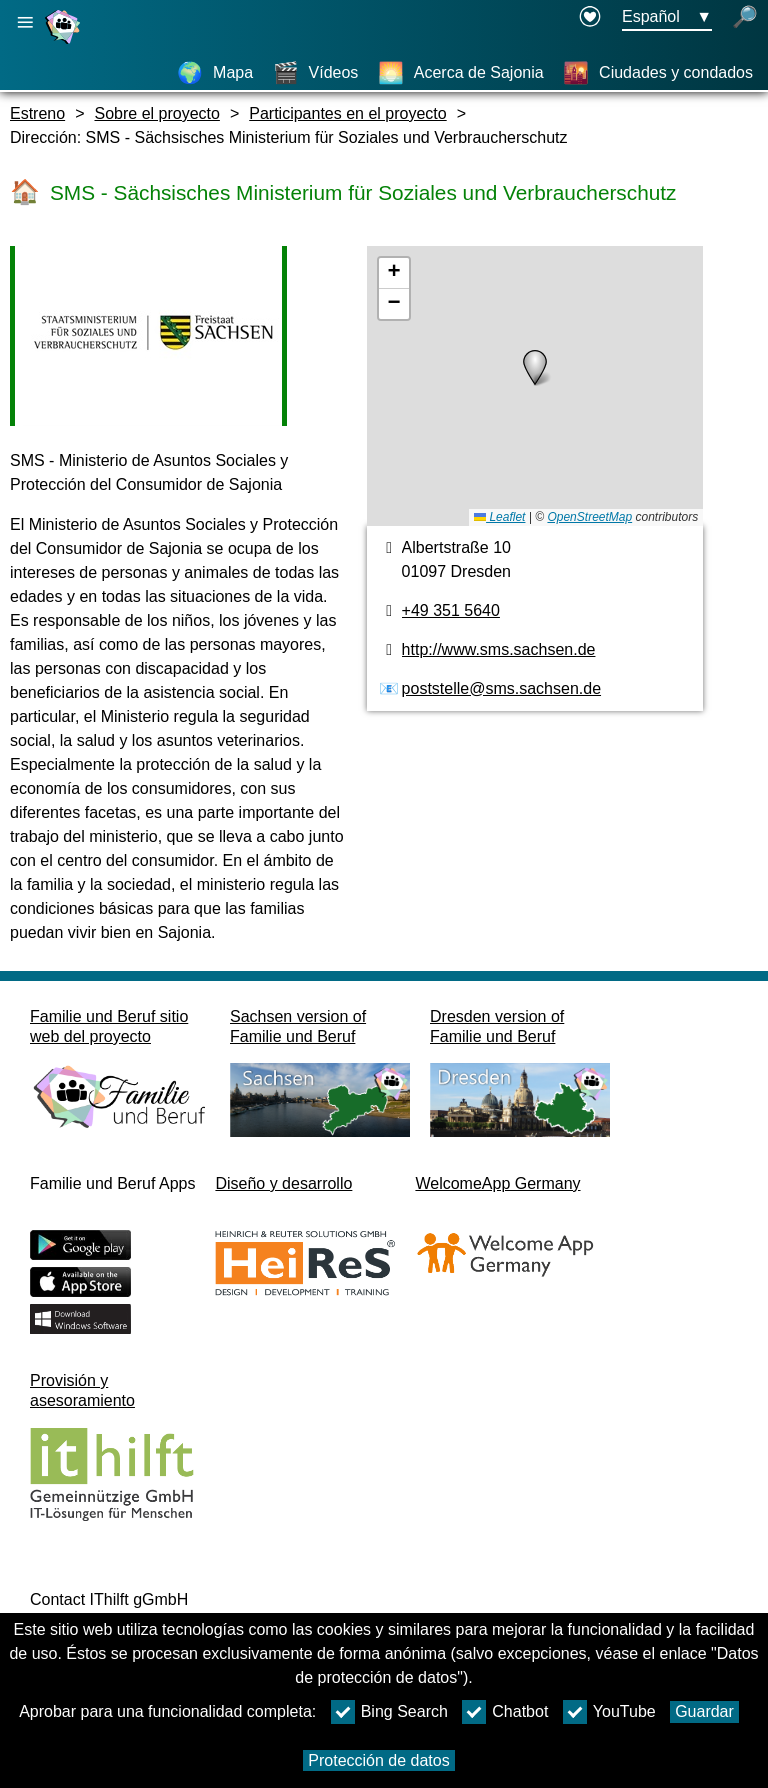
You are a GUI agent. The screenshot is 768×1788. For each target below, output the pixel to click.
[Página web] (65, 43)
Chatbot (505, 1712)
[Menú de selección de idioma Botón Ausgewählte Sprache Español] (667, 18)
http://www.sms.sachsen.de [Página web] (499, 649)
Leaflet (499, 517)
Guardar (704, 1711)
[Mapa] (215, 73)
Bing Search (389, 1712)
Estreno (37, 113)
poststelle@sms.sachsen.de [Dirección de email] (501, 688)
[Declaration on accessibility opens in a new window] (590, 18)
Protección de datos (378, 1760)
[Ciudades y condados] (658, 73)
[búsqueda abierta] (745, 18)
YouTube (609, 1712)
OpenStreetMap (589, 517)
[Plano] (535, 386)
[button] (535, 368)
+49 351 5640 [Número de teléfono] (451, 610)
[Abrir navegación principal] (25, 22)
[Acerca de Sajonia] (461, 73)
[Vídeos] (316, 73)
